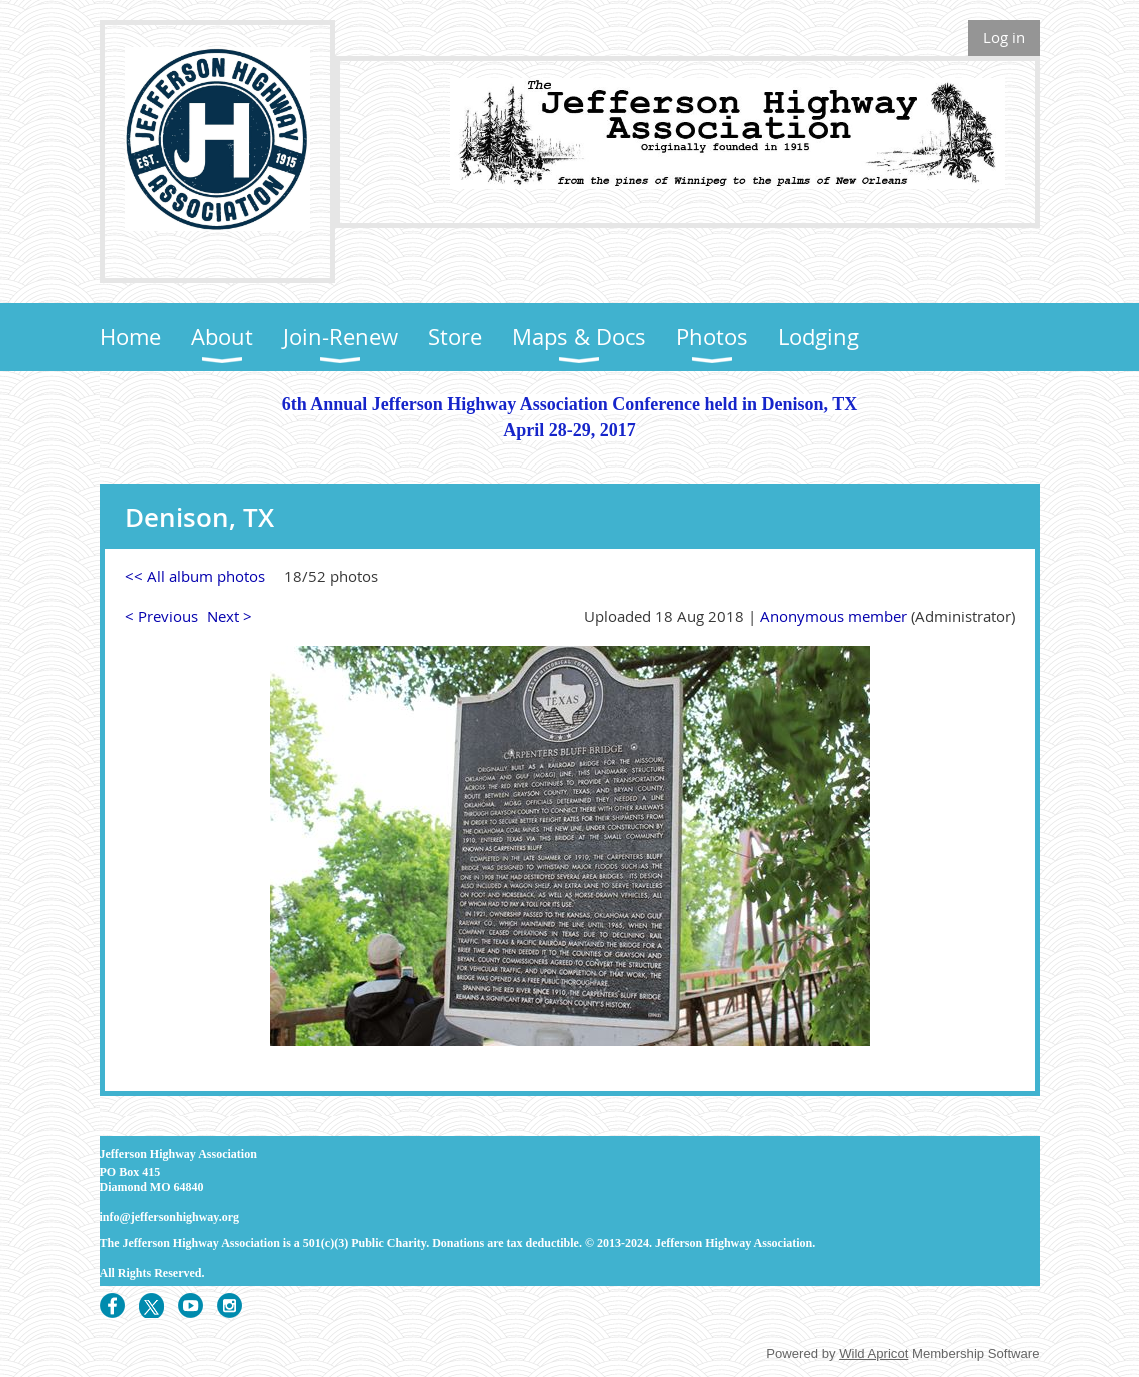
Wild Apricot (873, 1353)
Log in (1004, 37)
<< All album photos (195, 576)
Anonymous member (833, 616)
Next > (229, 616)
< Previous (161, 616)
